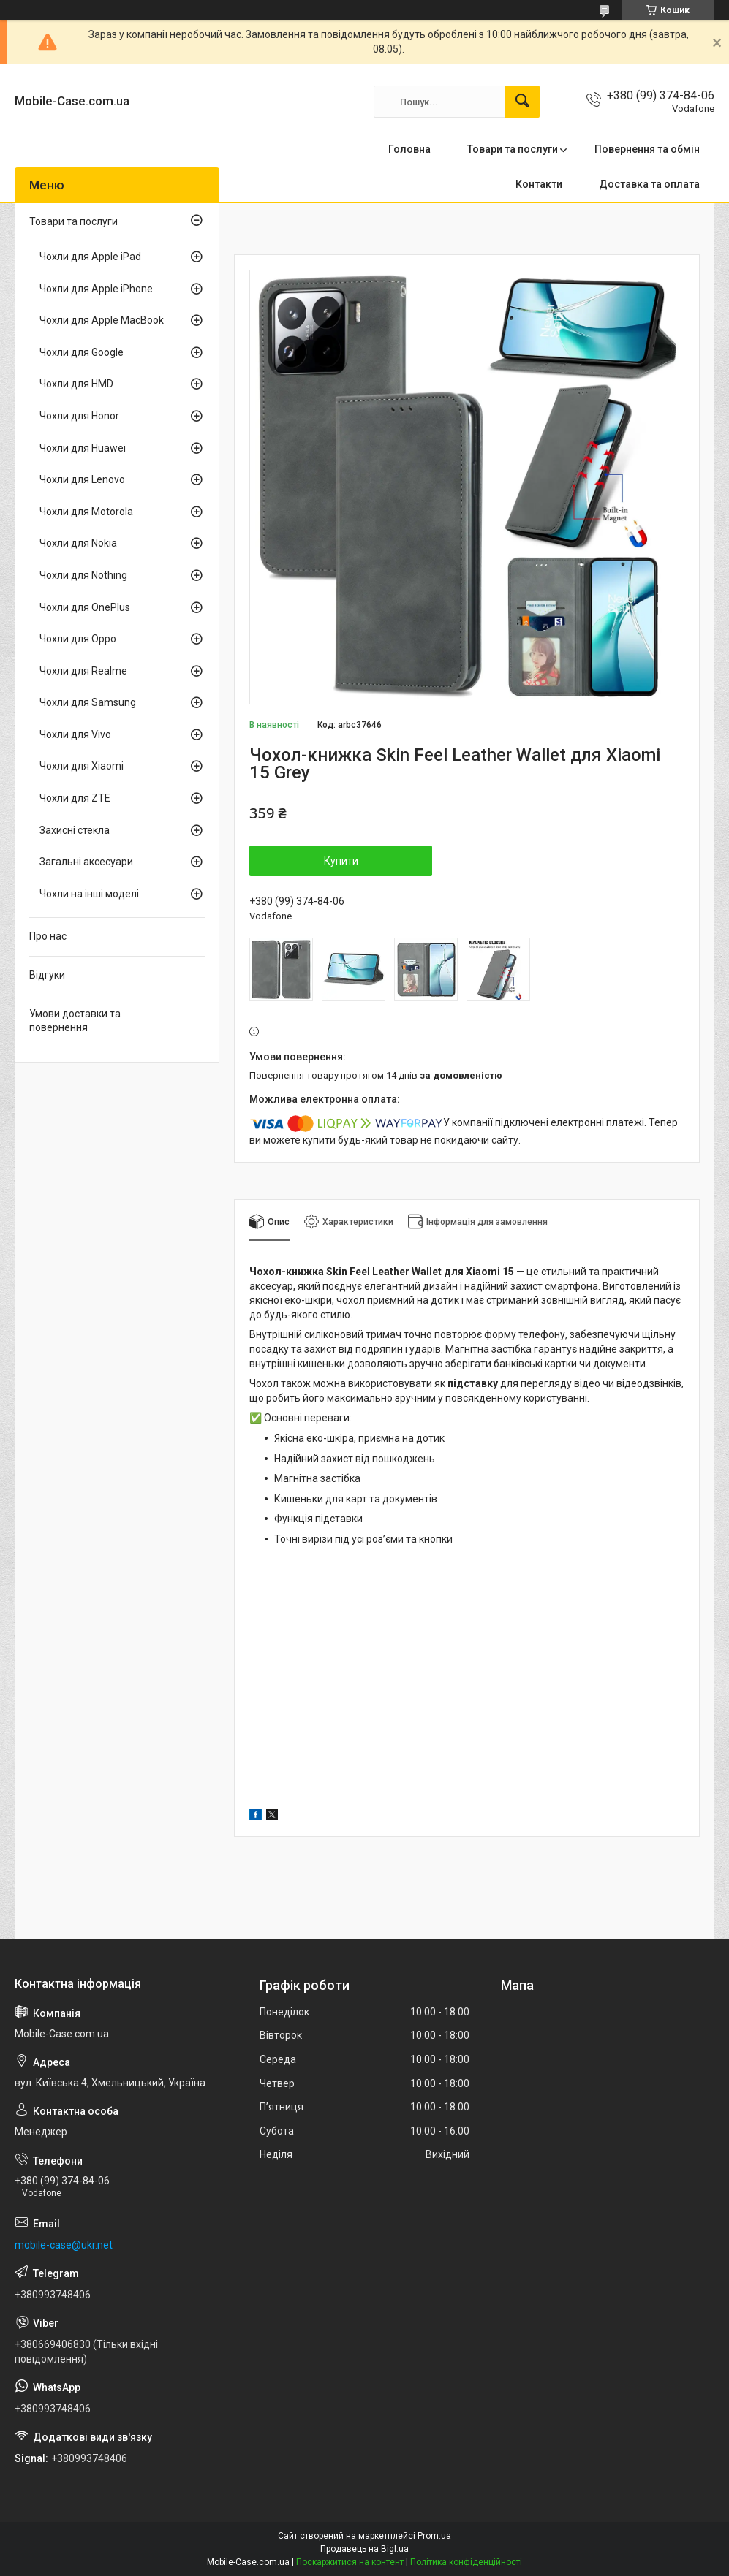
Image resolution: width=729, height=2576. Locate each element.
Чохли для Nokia (78, 543)
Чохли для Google (81, 352)
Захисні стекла (74, 830)
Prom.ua (434, 2536)
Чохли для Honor (79, 416)
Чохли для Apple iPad (90, 256)
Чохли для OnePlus (84, 607)
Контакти (538, 184)
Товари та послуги (512, 149)
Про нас (48, 936)
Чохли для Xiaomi (81, 766)
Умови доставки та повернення (75, 1021)
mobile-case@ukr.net (64, 2245)
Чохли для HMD (76, 384)
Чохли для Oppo (77, 639)
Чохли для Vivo (75, 734)
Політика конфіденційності (466, 2562)
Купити (341, 861)
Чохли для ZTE (74, 798)
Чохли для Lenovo (82, 479)
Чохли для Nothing (83, 575)
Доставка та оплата (649, 184)
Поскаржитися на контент (350, 2562)
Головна (409, 149)
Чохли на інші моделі (89, 894)
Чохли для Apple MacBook (101, 320)
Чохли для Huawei (82, 448)
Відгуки (47, 975)
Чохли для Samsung (87, 702)
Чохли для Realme (83, 671)
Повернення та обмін (647, 149)
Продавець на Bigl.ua (364, 2549)
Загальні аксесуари (86, 861)
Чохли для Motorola (86, 511)
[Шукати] (522, 102)
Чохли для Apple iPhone (96, 289)
